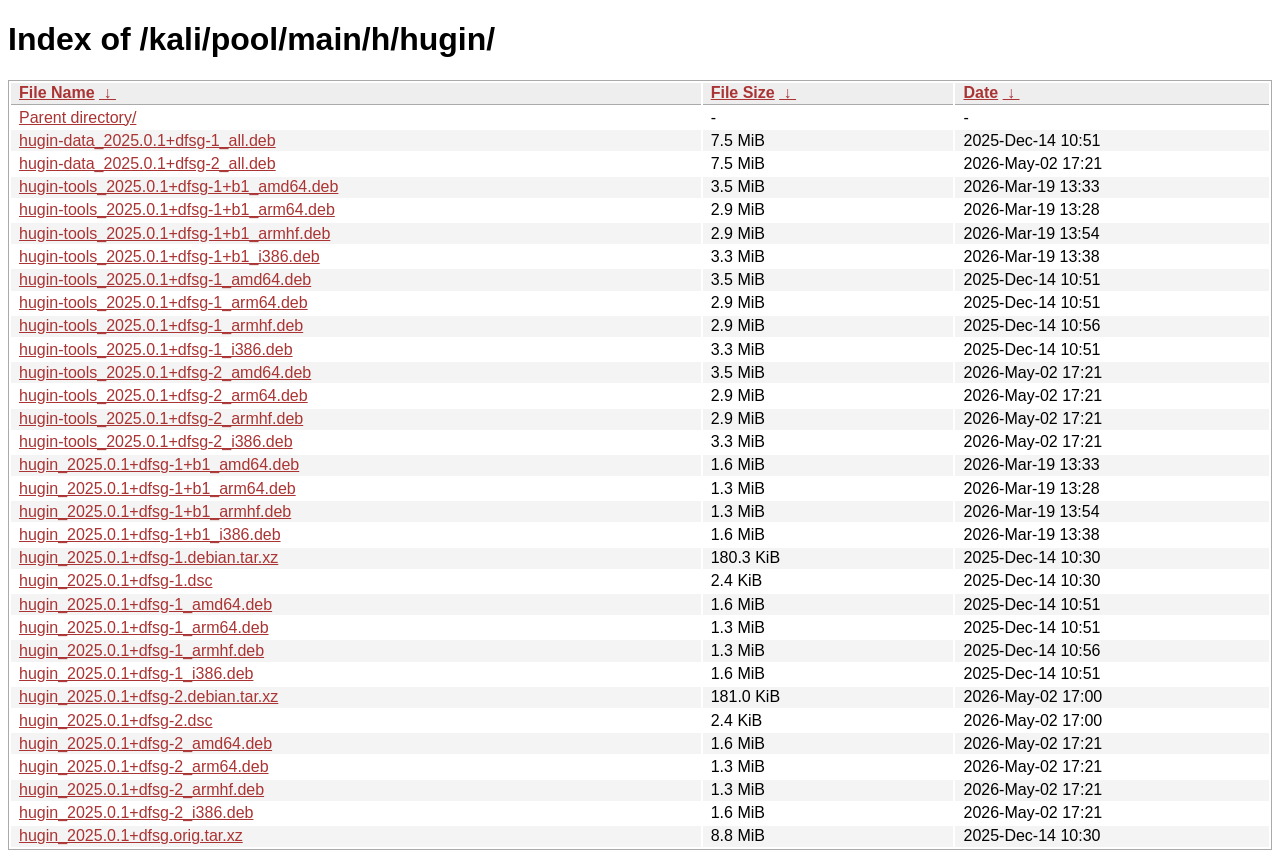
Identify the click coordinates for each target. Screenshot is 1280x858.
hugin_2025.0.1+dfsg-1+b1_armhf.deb (155, 511)
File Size (743, 92)
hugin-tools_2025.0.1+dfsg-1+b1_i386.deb (169, 256)
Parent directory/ (77, 117)
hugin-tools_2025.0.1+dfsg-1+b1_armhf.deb (174, 233)
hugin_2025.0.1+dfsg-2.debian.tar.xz (148, 696)
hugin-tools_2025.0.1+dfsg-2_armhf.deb (161, 418)
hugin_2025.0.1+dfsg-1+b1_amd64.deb (159, 464)
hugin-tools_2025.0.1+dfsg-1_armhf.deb (161, 325)
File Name (57, 92)
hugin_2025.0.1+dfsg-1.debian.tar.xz (148, 557)
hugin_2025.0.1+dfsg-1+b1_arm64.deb (157, 488)
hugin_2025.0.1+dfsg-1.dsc (115, 580)
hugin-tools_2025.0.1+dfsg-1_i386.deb (156, 349)
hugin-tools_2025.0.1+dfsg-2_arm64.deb (163, 395)
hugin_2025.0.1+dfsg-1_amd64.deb (145, 604)
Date (980, 92)
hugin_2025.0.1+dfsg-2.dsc (115, 720)
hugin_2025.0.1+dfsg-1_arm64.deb (144, 627)
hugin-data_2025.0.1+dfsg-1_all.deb (147, 140)
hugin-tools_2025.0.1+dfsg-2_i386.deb (156, 441)
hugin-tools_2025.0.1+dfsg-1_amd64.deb (165, 279)
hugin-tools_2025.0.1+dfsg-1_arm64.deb (163, 302)
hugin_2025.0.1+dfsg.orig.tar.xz (131, 835)
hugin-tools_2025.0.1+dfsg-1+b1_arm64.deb (177, 209)
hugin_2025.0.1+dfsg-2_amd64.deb (145, 743)
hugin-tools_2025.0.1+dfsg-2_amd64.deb (165, 372)
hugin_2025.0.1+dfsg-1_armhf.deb (141, 650)
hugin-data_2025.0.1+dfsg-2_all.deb (147, 163)
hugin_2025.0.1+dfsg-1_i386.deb (136, 673)
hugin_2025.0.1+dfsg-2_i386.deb (136, 812)
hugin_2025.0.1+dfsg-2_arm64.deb (144, 766)
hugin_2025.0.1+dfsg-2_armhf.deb (141, 789)
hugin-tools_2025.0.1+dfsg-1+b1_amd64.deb (178, 186)
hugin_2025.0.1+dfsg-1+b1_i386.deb (150, 534)
